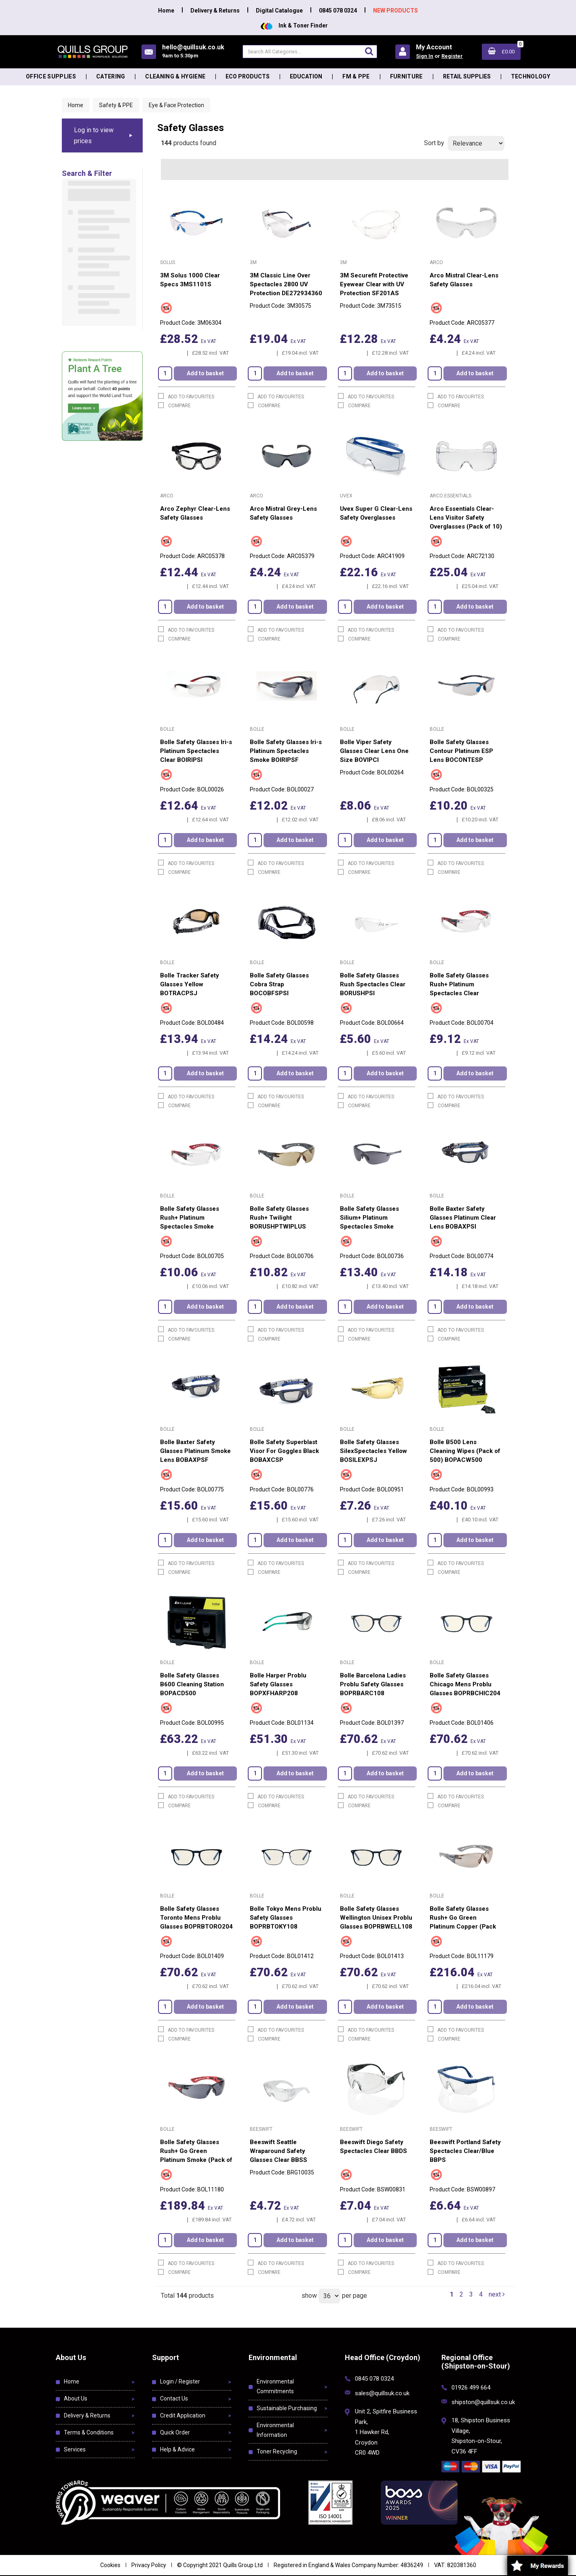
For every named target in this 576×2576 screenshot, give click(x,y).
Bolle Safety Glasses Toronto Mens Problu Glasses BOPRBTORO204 (196, 1917)
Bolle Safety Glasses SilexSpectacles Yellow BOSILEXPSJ (373, 1451)
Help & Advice (177, 2449)
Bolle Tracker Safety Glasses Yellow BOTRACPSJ (189, 984)
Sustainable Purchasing (287, 2408)
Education (306, 76)
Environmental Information (275, 2430)
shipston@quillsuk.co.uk (483, 2402)
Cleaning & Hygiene (175, 76)
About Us (75, 2398)
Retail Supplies (467, 76)
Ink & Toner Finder (294, 25)
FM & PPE (356, 76)
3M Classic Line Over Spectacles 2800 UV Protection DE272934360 (286, 284)
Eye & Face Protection (176, 105)
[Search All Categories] (310, 51)
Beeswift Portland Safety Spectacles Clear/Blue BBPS (465, 2151)
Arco (436, 262)
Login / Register (180, 2381)
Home (166, 10)
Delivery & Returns (215, 10)
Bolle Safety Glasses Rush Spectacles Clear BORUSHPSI (372, 984)
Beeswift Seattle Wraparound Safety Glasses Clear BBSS (278, 2151)
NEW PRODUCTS (395, 10)
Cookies (110, 2565)
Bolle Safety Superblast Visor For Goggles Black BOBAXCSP (284, 1451)
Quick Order (175, 2432)
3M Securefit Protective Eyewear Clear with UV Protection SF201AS (374, 284)
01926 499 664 (471, 2387)
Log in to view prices (94, 135)
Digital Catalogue (279, 10)
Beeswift (261, 2129)
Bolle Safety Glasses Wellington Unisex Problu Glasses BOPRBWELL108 (376, 1917)
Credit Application (182, 2415)
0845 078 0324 (338, 10)
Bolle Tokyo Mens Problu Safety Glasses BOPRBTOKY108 (285, 1917)
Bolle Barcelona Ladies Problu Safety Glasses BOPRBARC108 (373, 1684)
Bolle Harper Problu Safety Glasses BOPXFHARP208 (278, 1684)
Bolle (167, 729)
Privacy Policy (148, 2565)
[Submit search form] (369, 51)
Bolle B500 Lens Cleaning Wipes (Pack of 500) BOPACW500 (465, 1451)
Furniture (406, 76)
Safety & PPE (116, 105)
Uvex (346, 496)
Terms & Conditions (89, 2432)
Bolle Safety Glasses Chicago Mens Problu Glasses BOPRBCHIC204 (465, 1684)
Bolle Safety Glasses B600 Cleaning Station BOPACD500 (192, 1684)
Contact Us (174, 2398)
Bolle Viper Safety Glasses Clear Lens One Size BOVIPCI (374, 750)
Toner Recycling (277, 2451)
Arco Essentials (450, 496)
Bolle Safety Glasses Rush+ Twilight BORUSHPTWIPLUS (279, 1217)
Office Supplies (51, 76)
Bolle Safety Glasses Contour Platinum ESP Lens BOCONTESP (461, 750)
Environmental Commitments (275, 2386)
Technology (530, 76)
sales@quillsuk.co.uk (382, 2393)
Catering (110, 76)
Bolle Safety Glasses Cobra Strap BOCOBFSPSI (279, 984)
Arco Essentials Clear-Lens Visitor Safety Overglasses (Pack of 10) (466, 517)
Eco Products (248, 76)
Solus (167, 262)
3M (253, 262)
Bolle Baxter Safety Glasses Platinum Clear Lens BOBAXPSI (463, 1217)
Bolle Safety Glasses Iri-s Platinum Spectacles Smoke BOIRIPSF (286, 750)
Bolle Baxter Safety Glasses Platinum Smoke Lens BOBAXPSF (195, 1451)
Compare (174, 405)
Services (75, 2449)
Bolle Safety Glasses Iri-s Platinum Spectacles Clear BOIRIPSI (196, 750)
